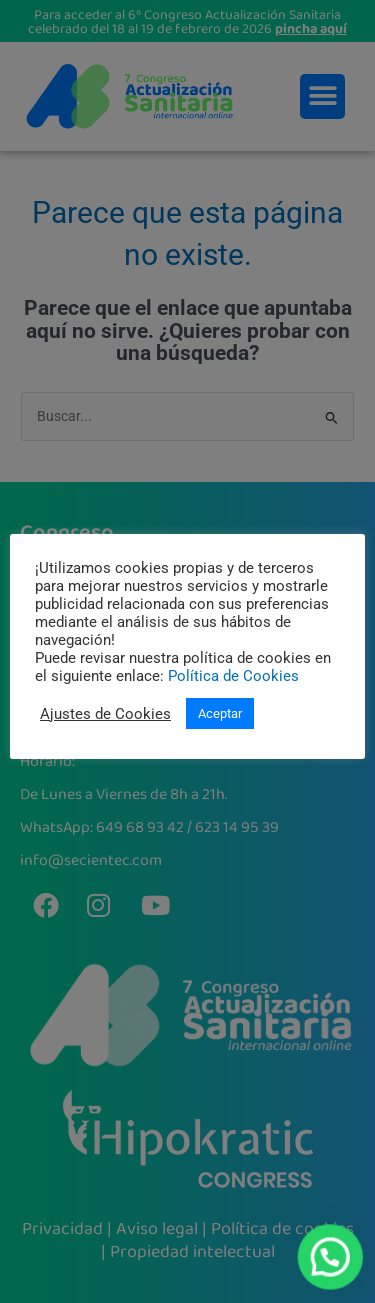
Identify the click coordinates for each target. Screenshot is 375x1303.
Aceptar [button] (220, 713)
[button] (331, 1259)
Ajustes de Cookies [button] (105, 714)
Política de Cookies (233, 676)
